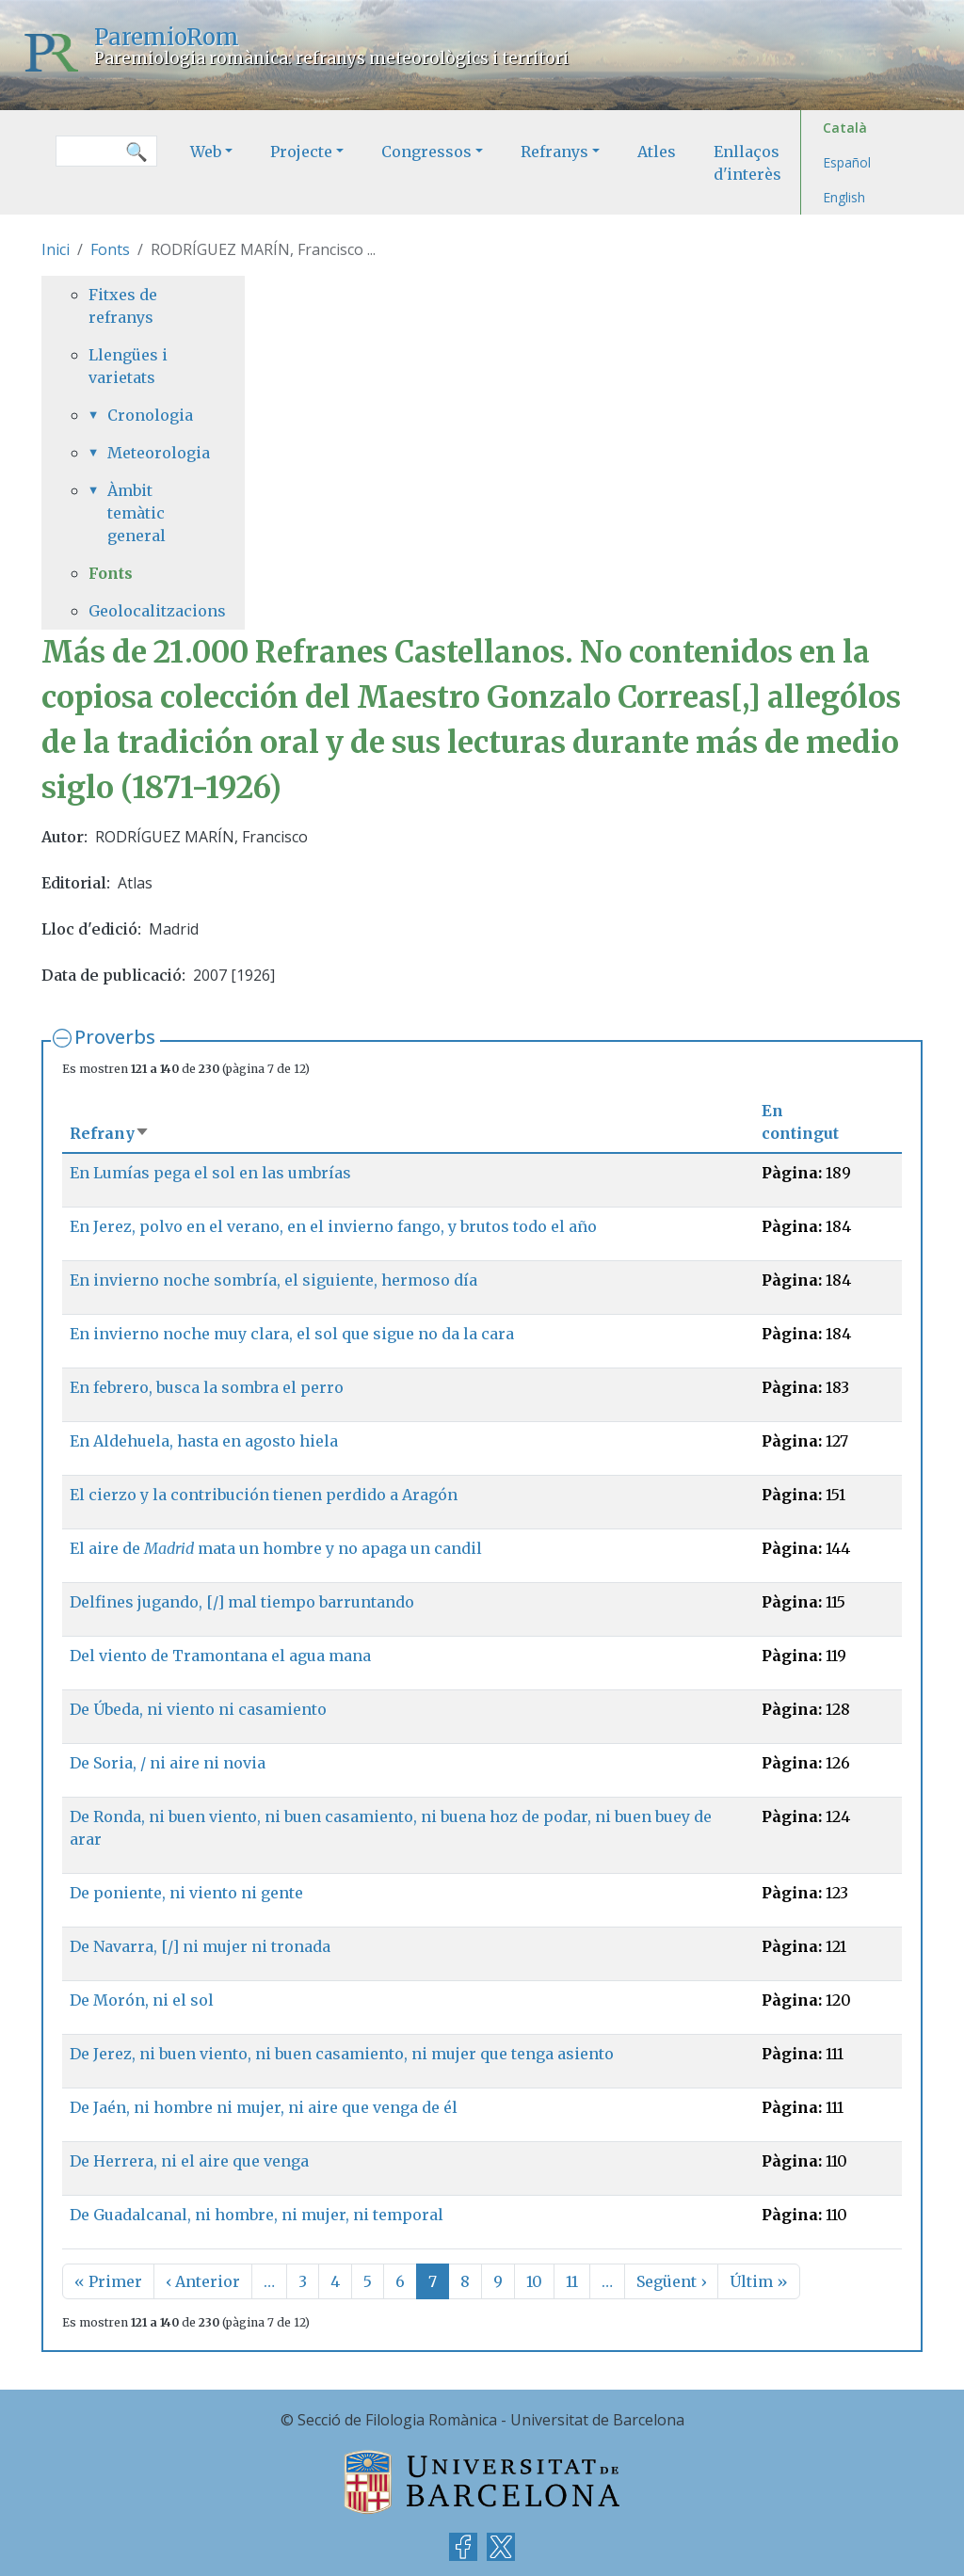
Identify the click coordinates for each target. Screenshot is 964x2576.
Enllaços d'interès (747, 163)
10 (534, 2281)
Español (847, 162)
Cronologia (150, 415)
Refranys (554, 151)
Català (845, 127)
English (844, 197)
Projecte (301, 151)
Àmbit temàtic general (136, 513)
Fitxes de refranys (122, 306)
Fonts (110, 249)
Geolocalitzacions (143, 610)
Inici (55, 249)
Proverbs (114, 1036)
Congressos (426, 151)
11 (572, 2281)
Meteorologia (152, 452)
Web (205, 151)
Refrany (110, 1133)
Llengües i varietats (128, 366)
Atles (656, 151)
